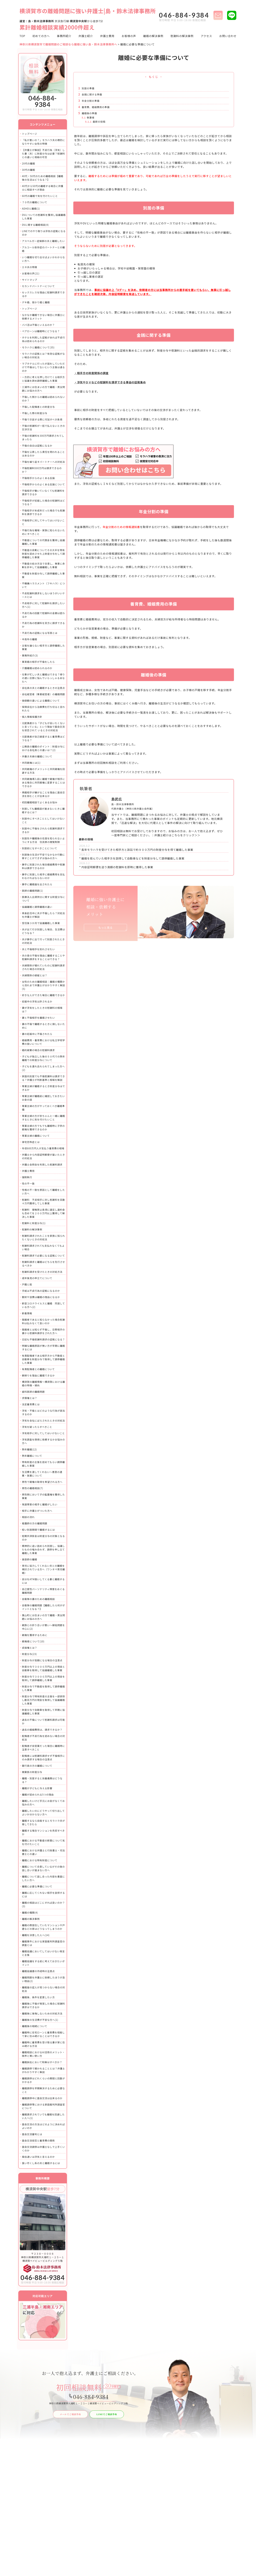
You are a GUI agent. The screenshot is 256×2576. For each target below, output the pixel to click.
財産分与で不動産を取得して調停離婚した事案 (43, 1688)
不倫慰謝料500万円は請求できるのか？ (42, 469)
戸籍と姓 (27, 1284)
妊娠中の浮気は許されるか (37, 1001)
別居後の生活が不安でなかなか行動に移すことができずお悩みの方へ (43, 856)
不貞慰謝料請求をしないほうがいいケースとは (43, 595)
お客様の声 (129, 36)
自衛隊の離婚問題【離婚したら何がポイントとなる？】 (43, 1607)
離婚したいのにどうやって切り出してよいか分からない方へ (43, 1812)
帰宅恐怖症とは (31, 1142)
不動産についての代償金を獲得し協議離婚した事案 (43, 541)
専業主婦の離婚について (36, 1135)
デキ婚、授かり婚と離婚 (36, 302)
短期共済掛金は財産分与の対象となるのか (43, 1537)
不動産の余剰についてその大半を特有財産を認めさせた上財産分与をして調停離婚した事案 (43, 553)
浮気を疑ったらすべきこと (37, 1427)
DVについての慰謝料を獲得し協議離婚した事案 (44, 216)
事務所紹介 (64, 36)
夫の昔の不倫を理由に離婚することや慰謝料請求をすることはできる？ (43, 957)
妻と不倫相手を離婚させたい (38, 1017)
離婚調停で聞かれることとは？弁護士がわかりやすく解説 (43, 2070)
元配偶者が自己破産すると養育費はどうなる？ (43, 738)
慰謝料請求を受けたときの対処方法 (42, 1271)
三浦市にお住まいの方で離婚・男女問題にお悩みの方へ (43, 388)
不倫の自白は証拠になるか (37, 445)
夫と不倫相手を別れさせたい (38, 949)
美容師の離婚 (29, 1559)
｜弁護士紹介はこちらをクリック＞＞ (175, 835)
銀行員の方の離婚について (37, 1765)
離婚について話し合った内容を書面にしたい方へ (43, 1878)
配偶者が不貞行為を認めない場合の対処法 (43, 1737)
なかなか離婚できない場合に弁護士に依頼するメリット (43, 316)
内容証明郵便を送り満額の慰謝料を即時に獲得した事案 (117, 867)
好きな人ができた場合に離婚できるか (43, 995)
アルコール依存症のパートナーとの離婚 (43, 249)
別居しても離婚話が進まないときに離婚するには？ (43, 810)
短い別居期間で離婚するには (38, 1529)
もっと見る (105, 927)
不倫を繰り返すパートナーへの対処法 (43, 461)
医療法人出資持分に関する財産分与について (43, 898)
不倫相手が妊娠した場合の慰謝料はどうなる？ (43, 502)
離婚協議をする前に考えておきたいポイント (43, 1962)
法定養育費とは (31, 1404)
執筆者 (88, 117)
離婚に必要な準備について (37, 1886)
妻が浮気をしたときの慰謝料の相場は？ (42, 1009)
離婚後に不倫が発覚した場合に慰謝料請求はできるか (43, 2005)
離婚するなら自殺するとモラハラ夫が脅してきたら (43, 1822)
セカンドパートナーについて (38, 286)
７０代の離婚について (34, 202)
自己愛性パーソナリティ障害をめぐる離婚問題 (43, 1590)
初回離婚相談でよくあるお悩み (39, 802)
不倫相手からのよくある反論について (43, 484)
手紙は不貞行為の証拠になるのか (41, 1290)
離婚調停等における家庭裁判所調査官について (43, 2106)
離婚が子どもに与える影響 (37, 1788)
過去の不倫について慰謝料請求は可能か (43, 1721)
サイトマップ (29, 279)
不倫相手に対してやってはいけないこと (43, 522)
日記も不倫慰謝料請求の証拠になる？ (43, 1339)
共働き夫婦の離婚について (37, 756)
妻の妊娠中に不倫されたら (37, 1034)
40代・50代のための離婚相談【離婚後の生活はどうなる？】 (42, 177)
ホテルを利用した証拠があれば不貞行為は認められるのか (43, 339)
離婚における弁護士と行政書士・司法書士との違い (43, 1852)
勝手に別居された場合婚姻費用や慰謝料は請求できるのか (43, 866)
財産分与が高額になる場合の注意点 (42, 1660)
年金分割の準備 (88, 100)
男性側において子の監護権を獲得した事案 (43, 1496)
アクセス (206, 36)
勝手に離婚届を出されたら (37, 884)
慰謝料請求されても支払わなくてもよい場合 (43, 1247)
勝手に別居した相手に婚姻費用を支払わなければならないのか (43, 876)
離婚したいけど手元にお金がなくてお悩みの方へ (43, 1802)
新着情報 (27, 1313)
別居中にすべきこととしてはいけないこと (43, 820)
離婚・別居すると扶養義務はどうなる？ (42, 1780)
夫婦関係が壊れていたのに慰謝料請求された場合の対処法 (43, 967)
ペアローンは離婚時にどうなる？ (41, 331)
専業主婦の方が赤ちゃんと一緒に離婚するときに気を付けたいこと (43, 1117)
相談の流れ (28, 1517)
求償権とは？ (29, 1398)
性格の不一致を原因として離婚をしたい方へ (43, 1191)
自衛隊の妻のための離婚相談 (38, 1599)
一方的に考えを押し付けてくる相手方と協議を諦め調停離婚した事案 (43, 378)
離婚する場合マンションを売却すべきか (43, 1832)
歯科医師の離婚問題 (33, 1391)
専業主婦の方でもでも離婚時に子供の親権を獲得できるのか (43, 1127)
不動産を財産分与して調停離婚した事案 (43, 575)
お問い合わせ (228, 36)
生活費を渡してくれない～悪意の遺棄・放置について (42, 1473)
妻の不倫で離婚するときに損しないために (43, 1025)
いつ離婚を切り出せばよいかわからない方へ (43, 258)
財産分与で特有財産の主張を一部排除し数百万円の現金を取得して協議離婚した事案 (43, 1700)
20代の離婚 (28, 163)
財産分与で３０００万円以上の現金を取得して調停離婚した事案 (43, 1678)
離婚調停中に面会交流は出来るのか (42, 2098)
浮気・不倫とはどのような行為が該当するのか (43, 1412)
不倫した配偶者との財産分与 (38, 406)
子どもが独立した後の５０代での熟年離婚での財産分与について (43, 1058)
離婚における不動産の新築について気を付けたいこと (43, 1842)
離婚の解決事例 (153, 36)
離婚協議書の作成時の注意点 (38, 1971)
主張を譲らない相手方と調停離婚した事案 (43, 647)
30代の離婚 (28, 169)
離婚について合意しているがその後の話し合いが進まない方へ (43, 1868)
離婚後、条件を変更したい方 (38, 1997)
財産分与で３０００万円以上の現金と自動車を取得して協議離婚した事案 (43, 1668)
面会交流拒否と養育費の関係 (38, 2140)
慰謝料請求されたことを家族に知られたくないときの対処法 (43, 1237)
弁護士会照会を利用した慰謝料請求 (42, 1164)
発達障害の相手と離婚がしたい (39, 1504)
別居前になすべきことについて (39, 848)
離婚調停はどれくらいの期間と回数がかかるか (43, 2080)
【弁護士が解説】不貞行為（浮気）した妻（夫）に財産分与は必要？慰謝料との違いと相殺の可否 (43, 153)
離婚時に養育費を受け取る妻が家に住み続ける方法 (43, 2044)
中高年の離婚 (29, 639)
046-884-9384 (184, 15)
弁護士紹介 (85, 36)
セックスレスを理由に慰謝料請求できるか (43, 294)
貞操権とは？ (29, 1647)
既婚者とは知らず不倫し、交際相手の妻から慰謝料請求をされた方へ (43, 1331)
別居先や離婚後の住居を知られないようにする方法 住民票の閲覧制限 (43, 840)
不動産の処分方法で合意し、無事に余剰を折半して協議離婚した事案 (43, 565)
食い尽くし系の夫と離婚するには (41, 2163)
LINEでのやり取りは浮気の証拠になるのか (44, 232)
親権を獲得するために (34, 1635)
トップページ (29, 133)
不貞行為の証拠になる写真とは (39, 633)
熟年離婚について (32, 1455)
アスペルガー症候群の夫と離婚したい (43, 241)
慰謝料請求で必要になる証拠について (43, 1255)
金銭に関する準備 (90, 94)
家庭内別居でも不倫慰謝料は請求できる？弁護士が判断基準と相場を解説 (43, 1078)
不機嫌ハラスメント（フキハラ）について (43, 585)
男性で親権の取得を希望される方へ (42, 1482)
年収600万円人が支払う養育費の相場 (43, 1148)
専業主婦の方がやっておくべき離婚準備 (43, 1107)
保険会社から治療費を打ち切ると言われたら (43, 708)
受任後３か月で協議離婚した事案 (41, 923)
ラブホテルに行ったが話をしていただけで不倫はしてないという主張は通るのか (43, 367)
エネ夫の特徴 (29, 267)
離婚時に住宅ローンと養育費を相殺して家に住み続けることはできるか (43, 2034)
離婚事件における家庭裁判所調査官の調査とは (43, 1943)
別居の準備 (86, 88)
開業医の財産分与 (32, 1772)
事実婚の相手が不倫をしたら (38, 661)
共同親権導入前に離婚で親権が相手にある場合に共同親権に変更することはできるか (43, 782)
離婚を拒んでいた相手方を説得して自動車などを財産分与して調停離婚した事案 (132, 858)
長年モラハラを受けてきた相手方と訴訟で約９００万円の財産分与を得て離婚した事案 (137, 850)
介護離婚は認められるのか (37, 668)
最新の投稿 (95, 121)
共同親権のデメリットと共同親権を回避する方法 (43, 770)
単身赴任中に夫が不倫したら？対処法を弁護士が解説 (43, 914)
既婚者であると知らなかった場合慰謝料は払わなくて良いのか (43, 1321)
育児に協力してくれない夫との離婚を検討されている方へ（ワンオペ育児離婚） (43, 1569)
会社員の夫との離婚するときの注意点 (43, 688)
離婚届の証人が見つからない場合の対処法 (43, 1989)
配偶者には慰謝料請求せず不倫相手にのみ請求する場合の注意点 (43, 1757)
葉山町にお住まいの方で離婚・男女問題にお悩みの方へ (43, 1617)
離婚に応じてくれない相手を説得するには (43, 1894)
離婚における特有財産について (39, 1860)
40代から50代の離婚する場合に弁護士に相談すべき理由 (42, 187)
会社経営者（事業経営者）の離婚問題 (43, 694)
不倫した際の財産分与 (34, 413)
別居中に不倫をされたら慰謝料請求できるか (43, 830)
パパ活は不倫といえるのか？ (38, 325)
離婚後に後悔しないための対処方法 (42, 2013)
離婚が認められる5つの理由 (38, 1794)
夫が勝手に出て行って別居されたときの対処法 (43, 941)
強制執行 (27, 1177)
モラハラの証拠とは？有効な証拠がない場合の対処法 (43, 355)
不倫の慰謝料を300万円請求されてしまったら (43, 437)
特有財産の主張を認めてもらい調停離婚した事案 (43, 1463)
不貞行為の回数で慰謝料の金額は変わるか (43, 614)
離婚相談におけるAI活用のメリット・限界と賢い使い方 (43, 2054)
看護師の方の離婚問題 (34, 1523)
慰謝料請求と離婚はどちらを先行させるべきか (43, 1263)
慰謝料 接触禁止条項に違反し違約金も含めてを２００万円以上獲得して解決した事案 (43, 1213)
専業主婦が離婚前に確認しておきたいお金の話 (43, 1097)
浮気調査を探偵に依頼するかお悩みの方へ (43, 1441)
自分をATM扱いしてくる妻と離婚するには (43, 1580)
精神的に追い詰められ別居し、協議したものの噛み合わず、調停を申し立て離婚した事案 (43, 1549)
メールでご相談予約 (71, 2414)
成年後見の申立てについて (37, 1278)
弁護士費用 (107, 36)
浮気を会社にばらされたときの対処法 (43, 1420)
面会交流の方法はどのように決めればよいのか (43, 2126)
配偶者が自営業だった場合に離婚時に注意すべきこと (43, 1747)
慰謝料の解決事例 (182, 36)
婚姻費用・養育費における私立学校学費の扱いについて (43, 1041)
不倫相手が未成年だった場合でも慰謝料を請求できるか (43, 512)
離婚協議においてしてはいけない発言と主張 (43, 1953)
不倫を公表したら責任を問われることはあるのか (43, 453)
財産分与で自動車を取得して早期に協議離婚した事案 (43, 1711)
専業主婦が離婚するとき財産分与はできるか (43, 1087)
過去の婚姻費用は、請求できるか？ (42, 1729)
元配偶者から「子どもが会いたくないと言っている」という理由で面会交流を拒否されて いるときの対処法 (43, 726)
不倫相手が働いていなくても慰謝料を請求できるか (43, 492)
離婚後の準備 (87, 113)
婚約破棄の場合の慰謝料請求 (38, 1050)
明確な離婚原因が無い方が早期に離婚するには (43, 1347)
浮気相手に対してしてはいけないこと (43, 1433)
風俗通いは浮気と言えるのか (38, 2156)
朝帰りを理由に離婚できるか (38, 1375)
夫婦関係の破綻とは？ (34, 975)
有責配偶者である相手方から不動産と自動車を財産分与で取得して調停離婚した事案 (43, 1359)
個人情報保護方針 (32, 716)
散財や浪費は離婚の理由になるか (41, 1297)
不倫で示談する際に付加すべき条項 (42, 419)
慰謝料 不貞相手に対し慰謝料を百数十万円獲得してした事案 (43, 1201)
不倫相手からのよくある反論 (38, 478)
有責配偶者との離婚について (38, 1369)
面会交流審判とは (32, 2134)
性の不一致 (28, 1183)
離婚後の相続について (34, 2026)
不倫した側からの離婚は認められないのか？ (43, 398)
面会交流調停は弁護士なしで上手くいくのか (43, 2148)
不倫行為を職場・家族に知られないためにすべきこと (43, 532)
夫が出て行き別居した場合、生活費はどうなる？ (43, 931)
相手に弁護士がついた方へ (37, 1510)
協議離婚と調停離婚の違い (37, 907)
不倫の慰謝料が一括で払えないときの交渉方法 (43, 427)
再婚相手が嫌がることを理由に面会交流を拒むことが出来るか (43, 794)
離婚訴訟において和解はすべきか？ (42, 2062)
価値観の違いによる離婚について (41, 700)
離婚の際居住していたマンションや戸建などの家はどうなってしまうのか (43, 1926)
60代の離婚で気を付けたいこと (40, 196)
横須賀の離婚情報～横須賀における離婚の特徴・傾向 (43, 1383)
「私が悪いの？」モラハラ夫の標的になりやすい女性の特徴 (43, 141)
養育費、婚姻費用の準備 (94, 107)
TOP (22, 36)
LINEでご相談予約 (106, 2414)
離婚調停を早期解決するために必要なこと (43, 2090)
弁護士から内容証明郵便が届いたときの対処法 (43, 1156)
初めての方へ (41, 36)
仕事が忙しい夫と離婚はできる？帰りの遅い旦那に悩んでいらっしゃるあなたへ (43, 678)
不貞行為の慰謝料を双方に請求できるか (43, 624)
